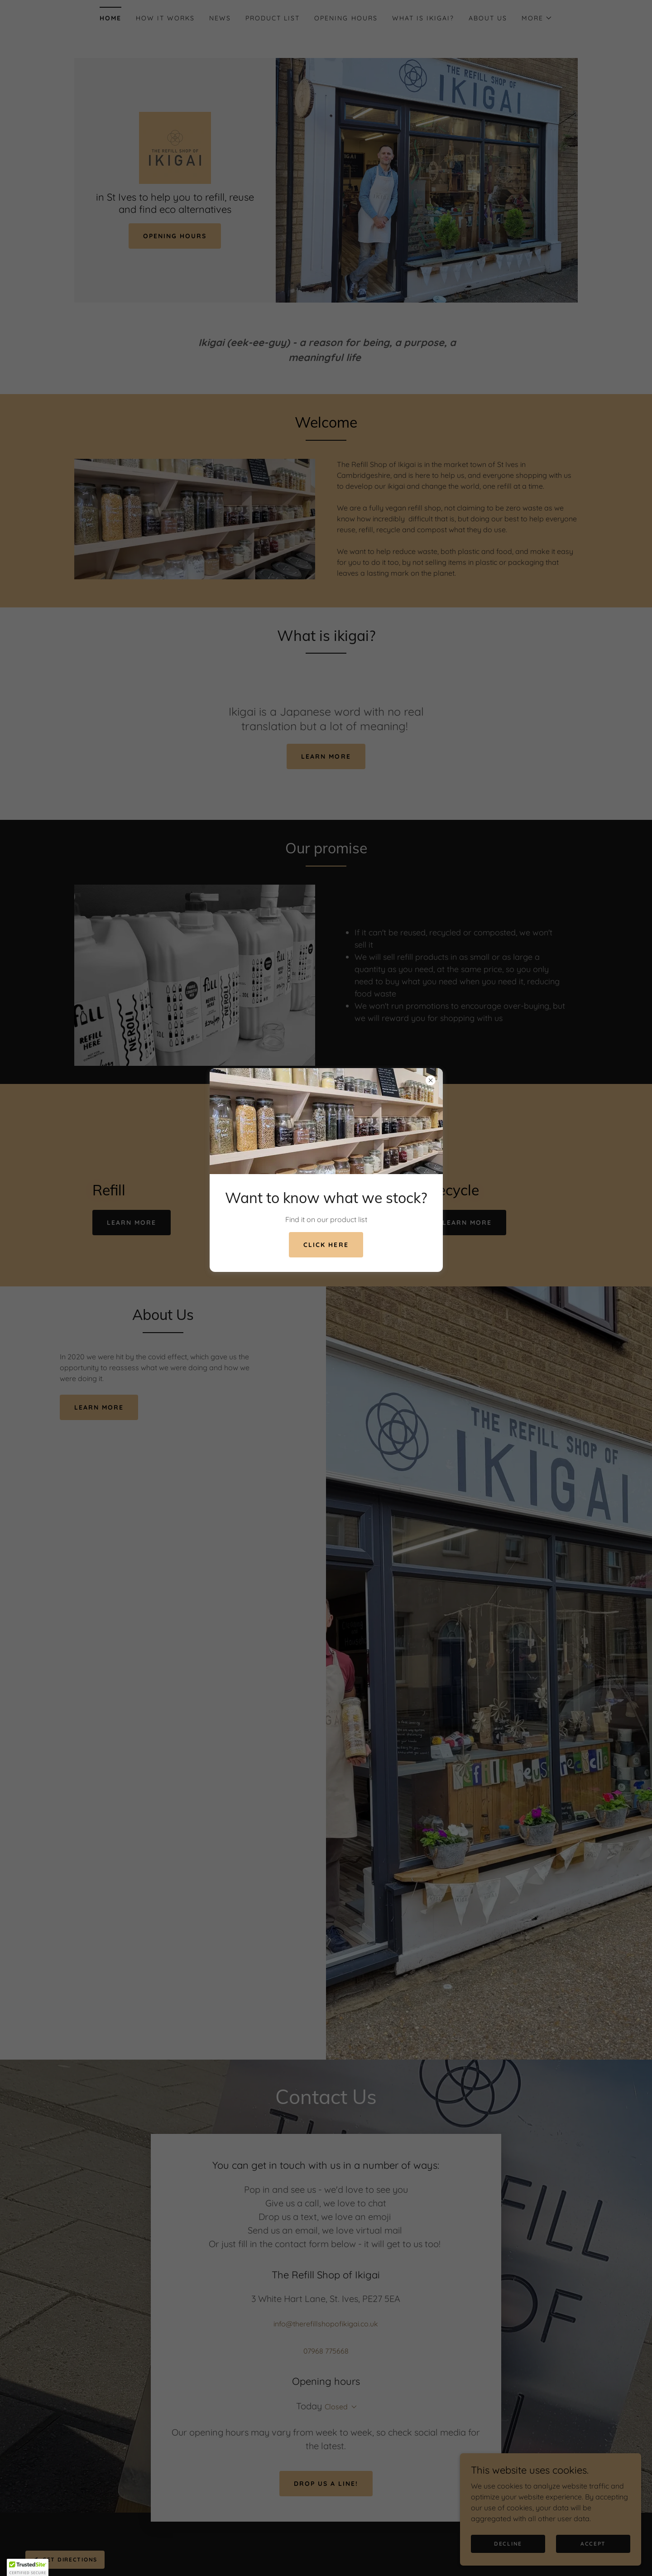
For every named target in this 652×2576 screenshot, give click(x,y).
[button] (27, 2567)
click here (325, 1245)
